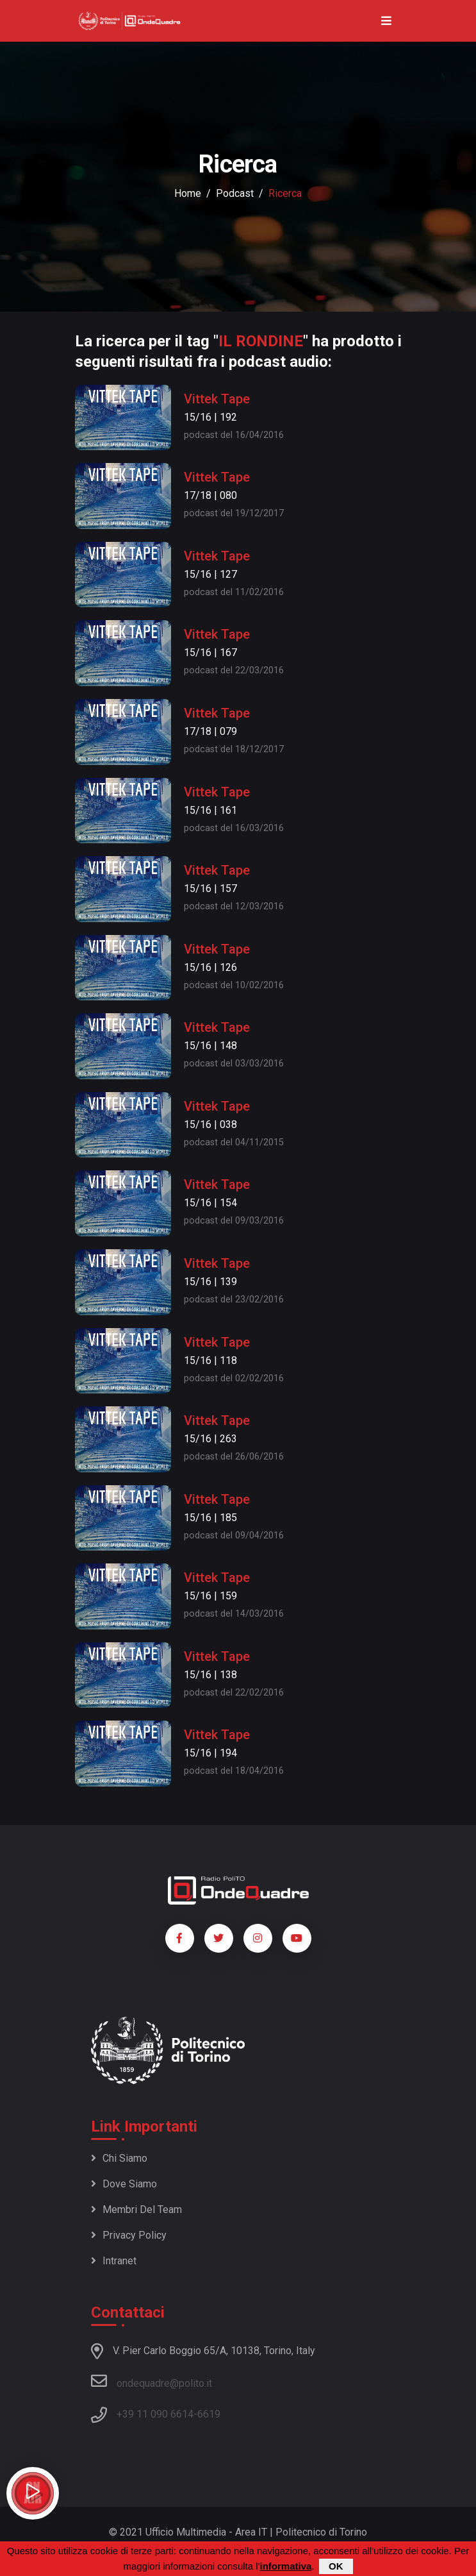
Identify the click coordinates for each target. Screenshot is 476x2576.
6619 (208, 2414)
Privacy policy (129, 2235)
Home (187, 193)
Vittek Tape (217, 399)
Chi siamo (119, 2158)
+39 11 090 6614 (155, 2414)
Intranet (113, 2261)
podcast (235, 193)
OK (336, 2566)
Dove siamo (124, 2184)
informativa (285, 2566)
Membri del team (136, 2209)
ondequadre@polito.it (151, 2381)
